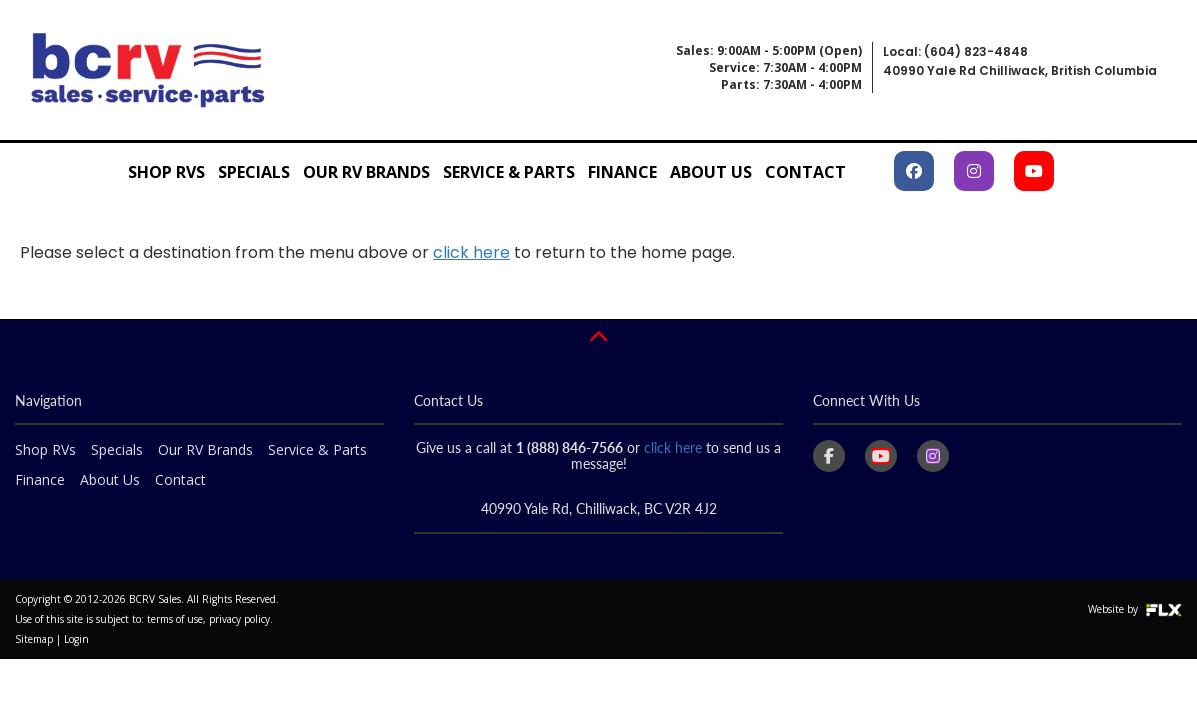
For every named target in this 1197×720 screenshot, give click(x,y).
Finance (622, 172)
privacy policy (239, 619)
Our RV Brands (366, 172)
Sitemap (34, 639)
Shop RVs (166, 172)
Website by (1135, 609)
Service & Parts (509, 172)
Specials (254, 172)
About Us (711, 172)
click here (471, 252)
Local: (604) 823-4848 (955, 51)
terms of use (175, 619)
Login (76, 639)
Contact (805, 172)
